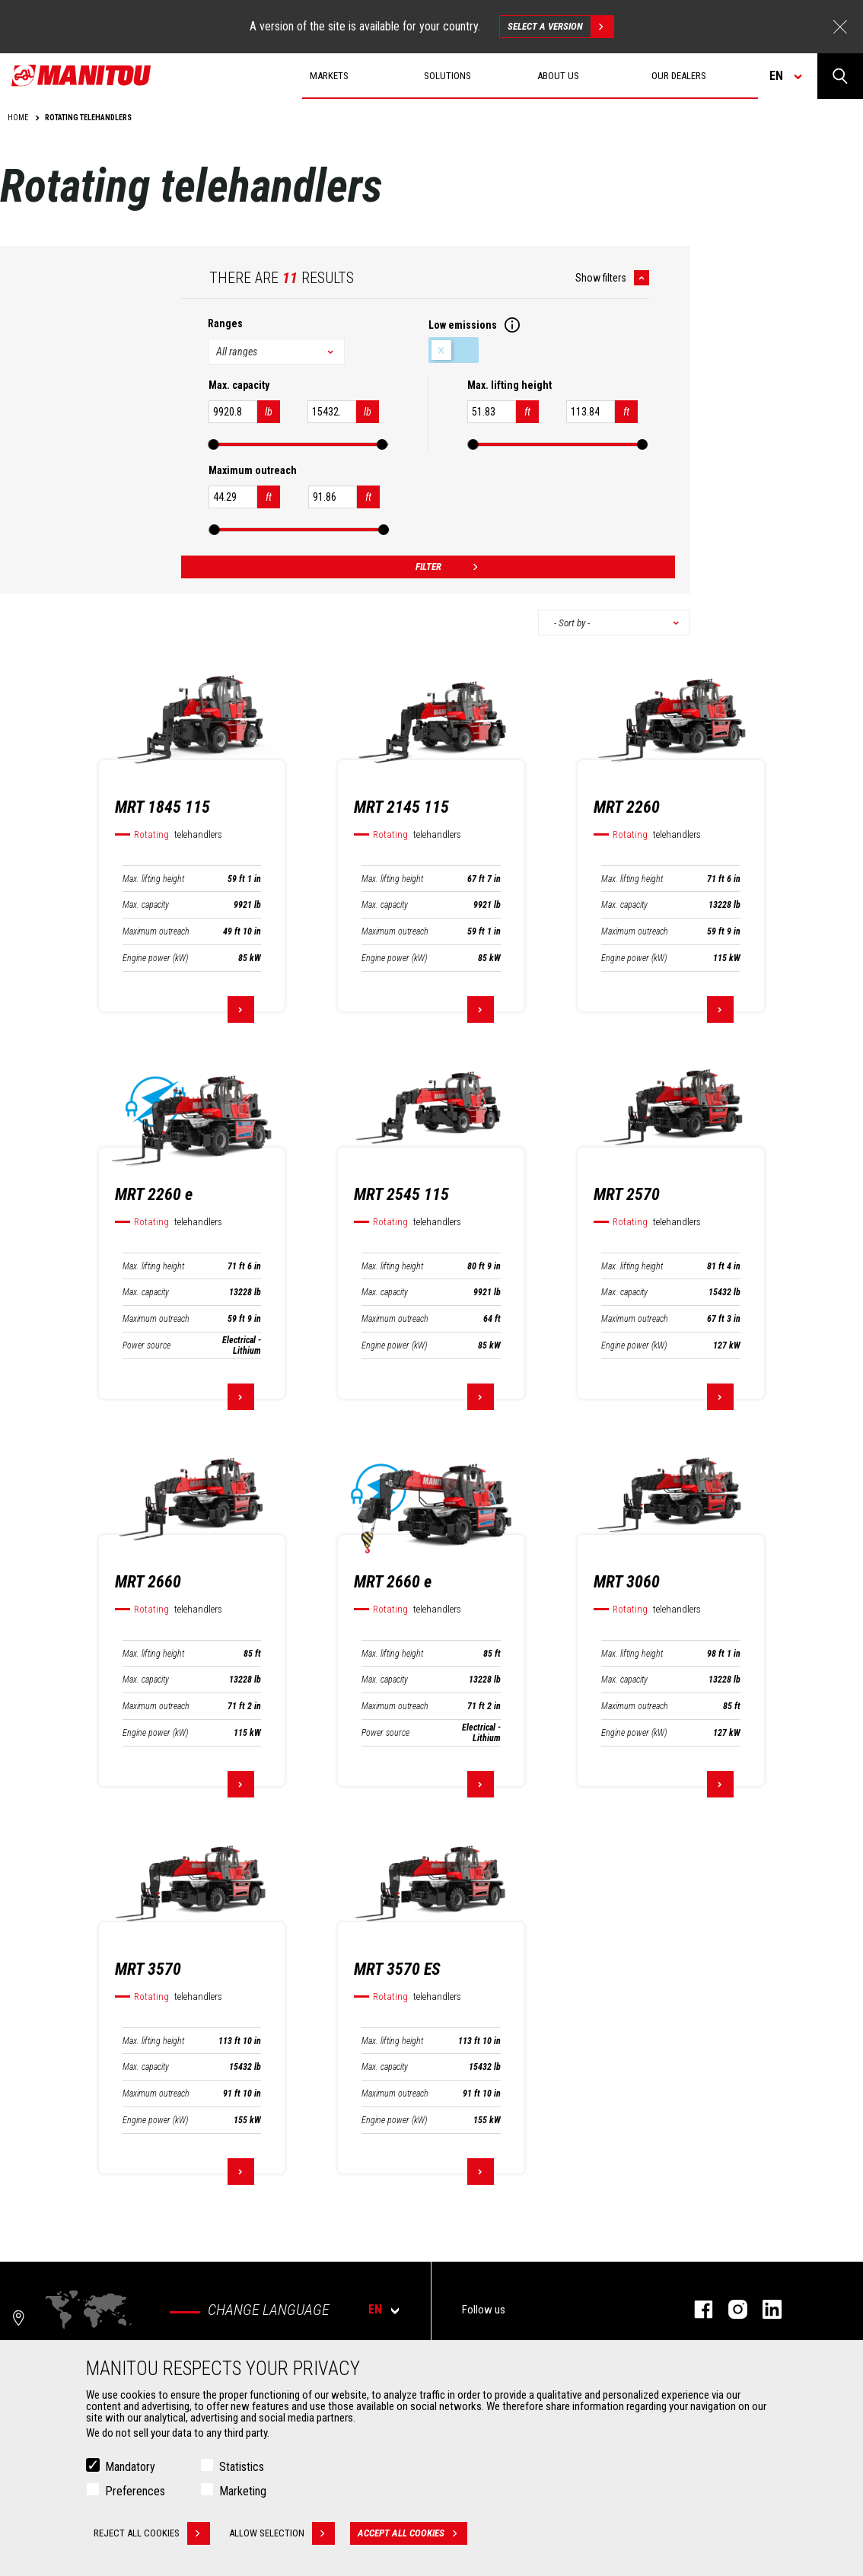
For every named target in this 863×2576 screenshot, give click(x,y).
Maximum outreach (156, 931)
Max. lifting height (153, 879)
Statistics (241, 2467)
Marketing (242, 2491)
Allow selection (282, 2533)
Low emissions (453, 350)
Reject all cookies (152, 2533)
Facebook (696, 2309)
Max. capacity (146, 905)
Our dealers (678, 75)
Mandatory (130, 2467)
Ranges (225, 323)
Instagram (730, 2309)
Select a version (560, 26)
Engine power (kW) (155, 958)
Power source (146, 1345)
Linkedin (764, 2309)
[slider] (214, 444)
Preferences (135, 2491)
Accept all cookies (412, 2533)
